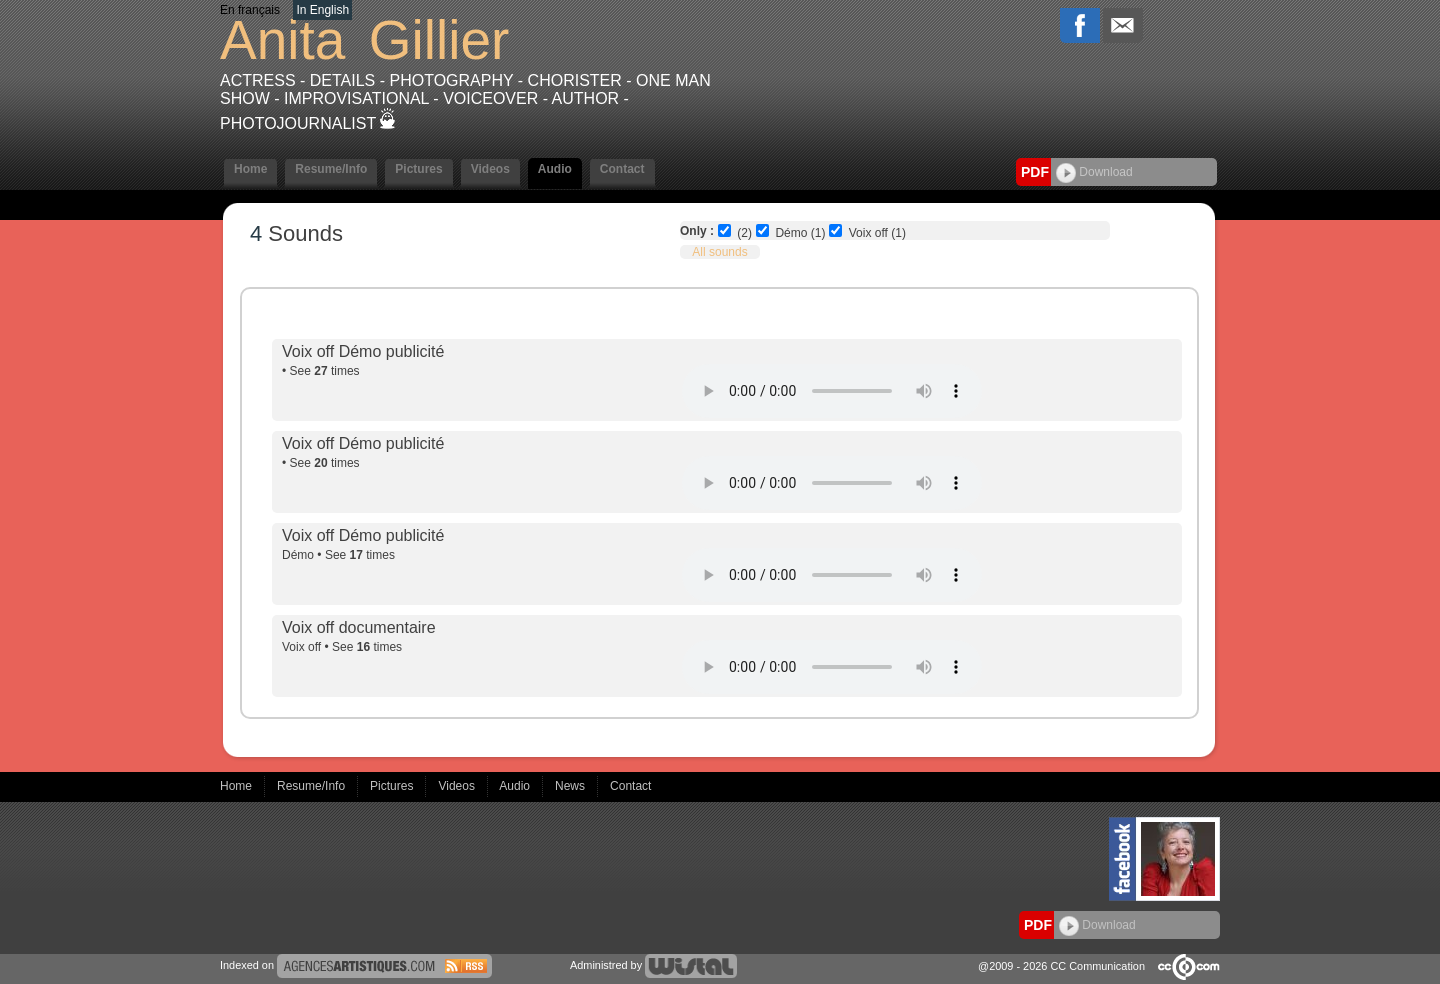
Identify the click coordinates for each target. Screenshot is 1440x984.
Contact (622, 169)
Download (1094, 172)
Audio (555, 169)
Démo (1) (800, 233)
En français (250, 10)
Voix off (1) (877, 233)
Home (250, 169)
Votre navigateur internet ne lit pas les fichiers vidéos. (832, 391)
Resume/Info (331, 169)
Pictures (418, 169)
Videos (490, 169)
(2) (744, 233)
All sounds (719, 252)
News (571, 786)
